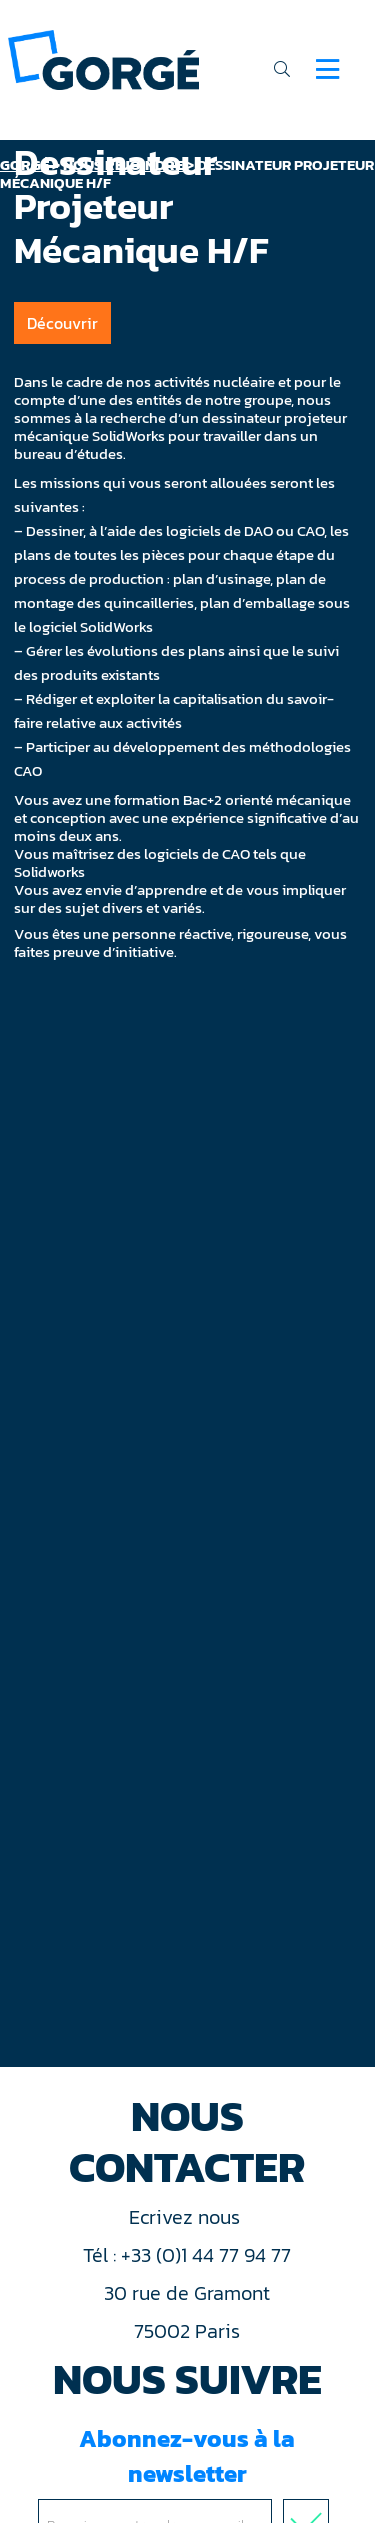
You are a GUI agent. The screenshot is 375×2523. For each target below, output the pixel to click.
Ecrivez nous (187, 2217)
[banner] (103, 58)
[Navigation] (327, 69)
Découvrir (62, 323)
